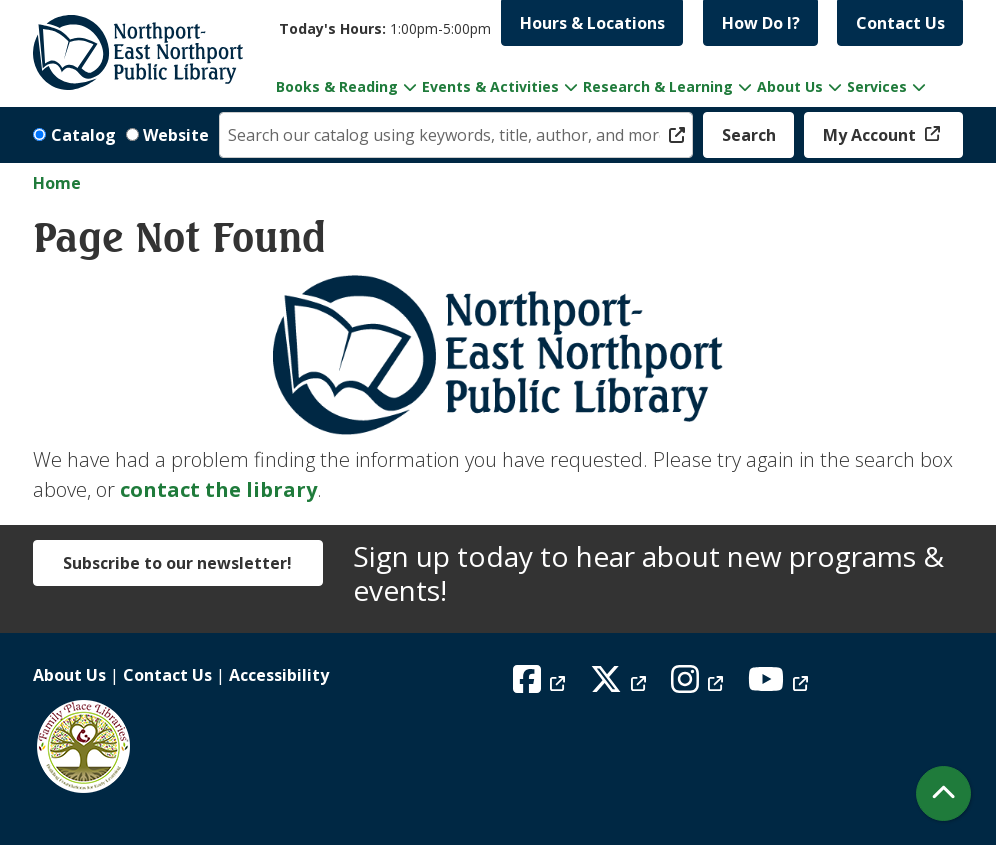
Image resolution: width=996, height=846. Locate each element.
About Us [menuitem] (790, 86)
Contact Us (900, 23)
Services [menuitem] (877, 86)
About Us (69, 675)
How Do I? (761, 23)
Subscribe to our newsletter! (177, 563)
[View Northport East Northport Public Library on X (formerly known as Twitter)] (620, 685)
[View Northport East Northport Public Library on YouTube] (780, 685)
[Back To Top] (943, 793)
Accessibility (279, 675)
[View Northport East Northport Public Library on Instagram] (699, 685)
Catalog (83, 135)
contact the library (218, 489)
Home (57, 183)
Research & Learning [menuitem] (658, 86)
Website (176, 135)
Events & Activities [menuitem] (490, 86)
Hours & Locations (592, 23)
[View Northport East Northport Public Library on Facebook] (541, 685)
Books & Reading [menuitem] (337, 86)
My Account (871, 135)
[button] (385, 28)
